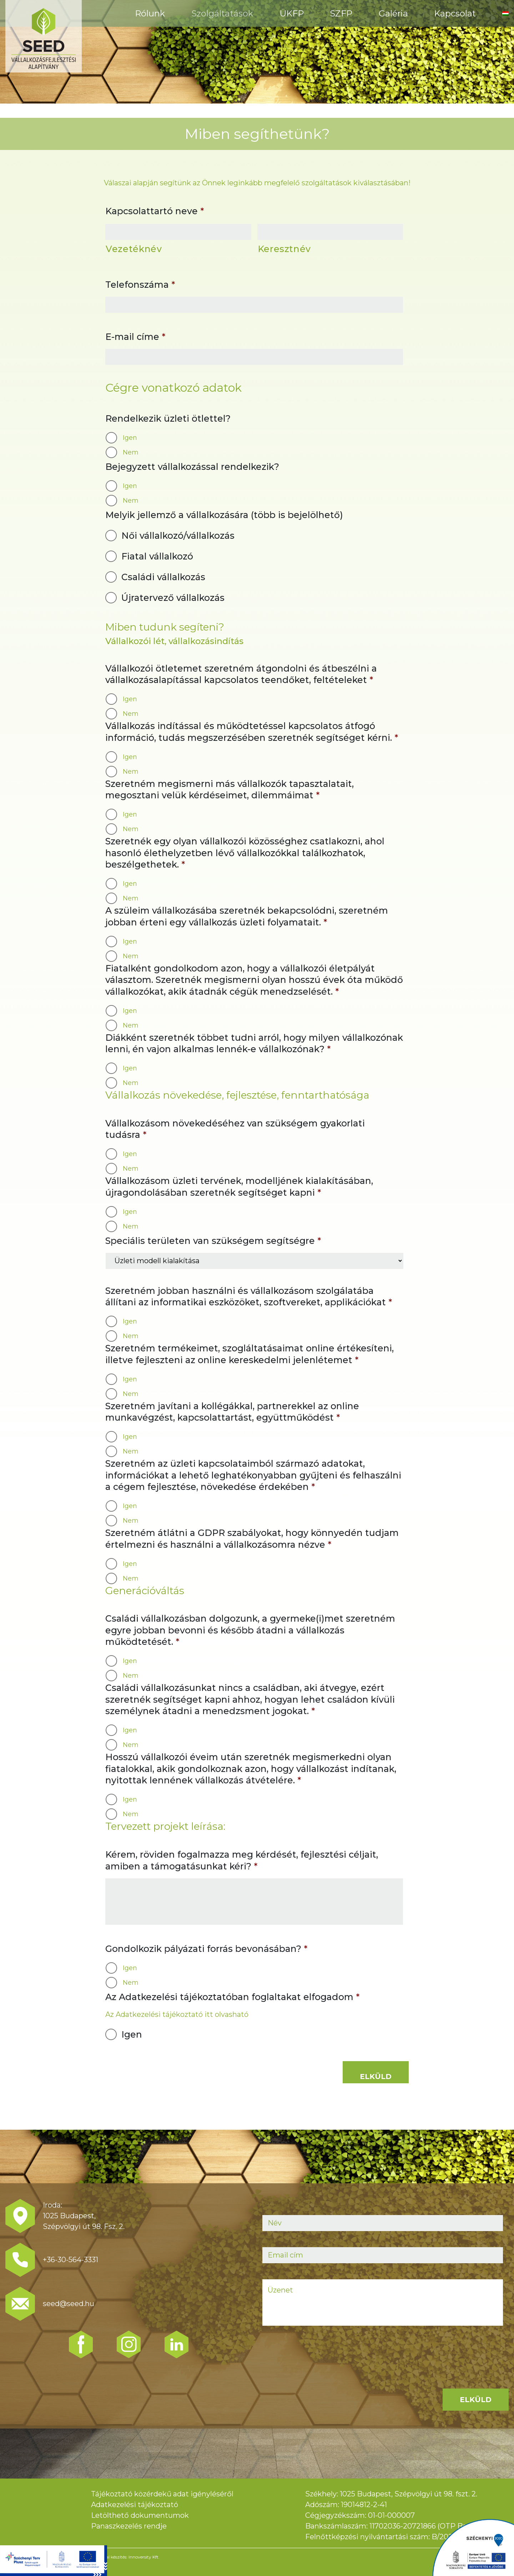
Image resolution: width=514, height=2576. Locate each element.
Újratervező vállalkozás (173, 597)
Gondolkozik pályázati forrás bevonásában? (206, 1948)
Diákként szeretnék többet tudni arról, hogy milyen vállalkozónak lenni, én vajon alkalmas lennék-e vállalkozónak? (254, 1043)
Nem (130, 452)
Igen (130, 438)
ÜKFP (291, 13)
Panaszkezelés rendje (129, 2526)
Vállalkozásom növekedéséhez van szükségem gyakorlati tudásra (235, 1129)
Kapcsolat (455, 13)
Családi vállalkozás (163, 577)
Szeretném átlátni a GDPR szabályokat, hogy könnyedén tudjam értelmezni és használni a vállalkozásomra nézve (252, 1538)
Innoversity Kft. (144, 2557)
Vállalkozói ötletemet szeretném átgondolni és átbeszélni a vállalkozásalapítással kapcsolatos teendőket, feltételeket (241, 674)
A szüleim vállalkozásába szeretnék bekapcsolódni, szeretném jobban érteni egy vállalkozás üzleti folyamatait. (246, 916)
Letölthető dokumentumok (140, 2515)
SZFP (341, 13)
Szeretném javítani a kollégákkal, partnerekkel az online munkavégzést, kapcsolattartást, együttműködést (232, 1412)
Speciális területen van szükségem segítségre (213, 1240)
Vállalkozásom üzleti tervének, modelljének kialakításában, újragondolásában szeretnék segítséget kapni (239, 1186)
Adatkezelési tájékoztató (134, 2504)
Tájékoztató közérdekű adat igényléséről (162, 2494)
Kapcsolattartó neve (154, 211)
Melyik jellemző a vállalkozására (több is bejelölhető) (224, 514)
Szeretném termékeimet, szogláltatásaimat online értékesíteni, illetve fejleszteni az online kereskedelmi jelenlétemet (249, 1354)
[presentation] (316, 2356)
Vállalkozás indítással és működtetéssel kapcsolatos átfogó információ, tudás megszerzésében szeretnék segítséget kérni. (251, 731)
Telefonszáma (140, 284)
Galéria (393, 13)
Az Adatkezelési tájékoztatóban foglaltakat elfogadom (232, 1997)
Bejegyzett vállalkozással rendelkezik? (192, 466)
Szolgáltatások (222, 13)
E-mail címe (135, 336)
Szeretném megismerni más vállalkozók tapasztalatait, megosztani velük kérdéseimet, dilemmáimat (229, 789)
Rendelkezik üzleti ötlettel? (168, 418)
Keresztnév (284, 248)
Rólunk (150, 13)
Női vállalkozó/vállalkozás (178, 535)
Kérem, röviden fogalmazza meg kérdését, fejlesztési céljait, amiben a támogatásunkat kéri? (241, 1860)
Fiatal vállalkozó (157, 556)
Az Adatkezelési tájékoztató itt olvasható (176, 2014)
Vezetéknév (134, 248)
